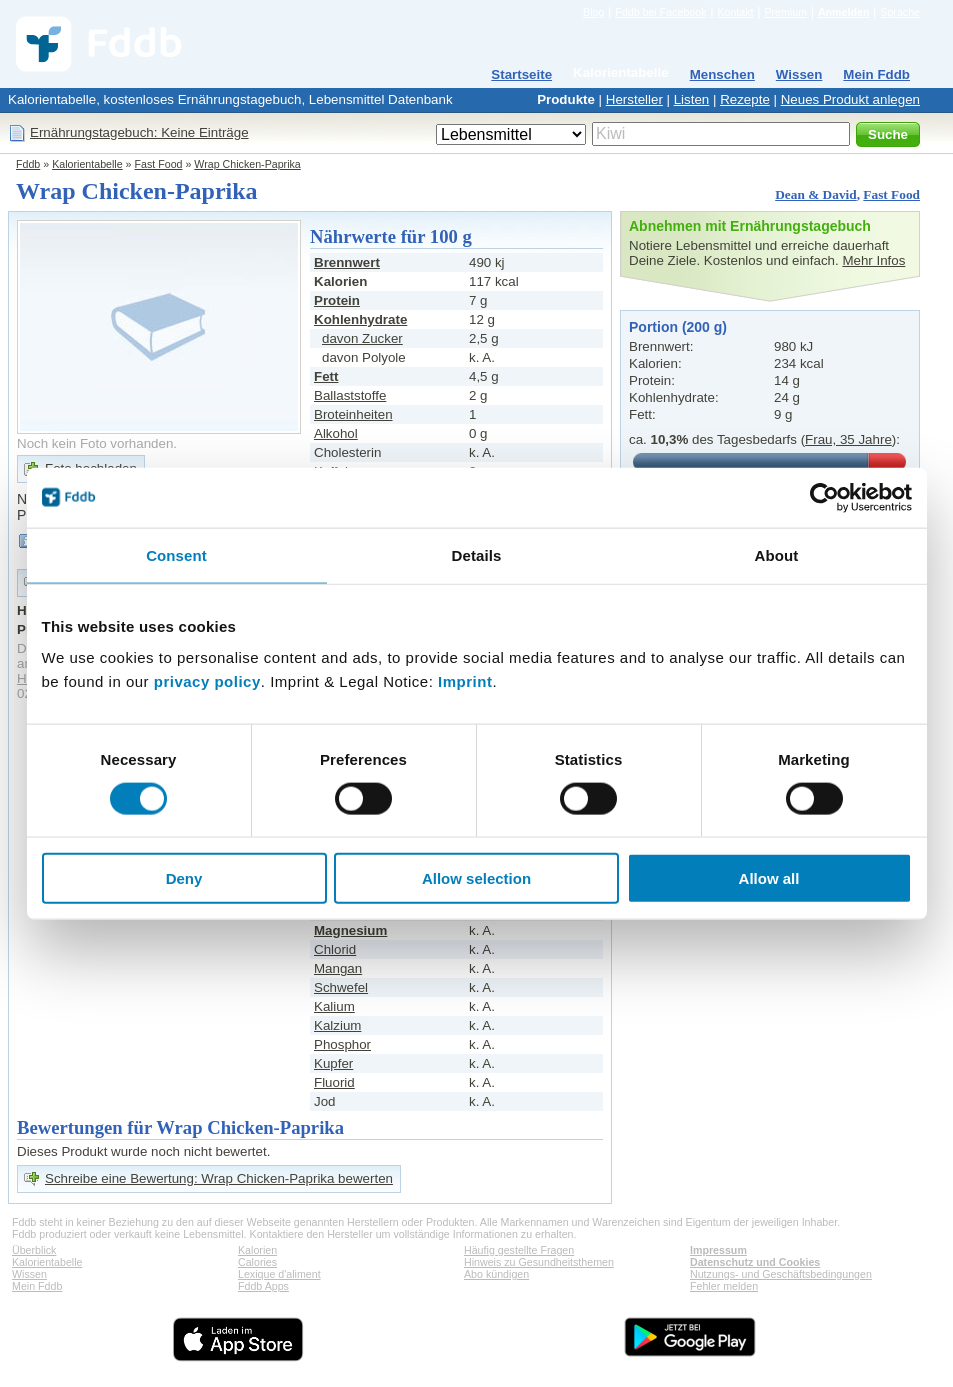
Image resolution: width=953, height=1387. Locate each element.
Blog (593, 12)
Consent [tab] (176, 554)
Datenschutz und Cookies (755, 1262)
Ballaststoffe (350, 395)
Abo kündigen (496, 1274)
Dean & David (815, 194)
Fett (326, 376)
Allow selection (476, 878)
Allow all (769, 878)
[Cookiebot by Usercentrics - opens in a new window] (824, 497)
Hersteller (634, 99)
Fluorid (334, 1082)
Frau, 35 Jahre (848, 439)
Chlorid (335, 949)
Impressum (718, 1250)
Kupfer (333, 1063)
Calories (257, 1262)
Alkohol (336, 433)
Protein (337, 300)
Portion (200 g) (678, 327)
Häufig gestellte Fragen (519, 1250)
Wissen (799, 74)
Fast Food (159, 164)
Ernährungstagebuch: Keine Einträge (139, 132)
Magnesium (350, 930)
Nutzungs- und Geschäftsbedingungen (781, 1274)
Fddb (28, 164)
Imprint (465, 681)
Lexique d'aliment (279, 1274)
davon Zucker (362, 338)
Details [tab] (477, 554)
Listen (692, 99)
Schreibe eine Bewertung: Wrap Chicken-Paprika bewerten (219, 1178)
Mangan (338, 968)
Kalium (334, 1006)
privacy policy (207, 681)
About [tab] (777, 554)
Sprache (900, 12)
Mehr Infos (873, 260)
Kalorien (257, 1250)
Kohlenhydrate (360, 319)
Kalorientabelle (621, 72)
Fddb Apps (263, 1286)
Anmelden (844, 12)
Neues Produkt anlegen (850, 99)
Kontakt (735, 12)
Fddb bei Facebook (660, 12)
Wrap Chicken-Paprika (247, 164)
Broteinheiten (353, 414)
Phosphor (342, 1044)
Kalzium (337, 1025)
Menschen (722, 74)
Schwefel (341, 987)
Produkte (566, 99)
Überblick (34, 1250)
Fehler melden (724, 1286)
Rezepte (745, 99)
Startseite (521, 74)
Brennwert (347, 262)
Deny (184, 878)
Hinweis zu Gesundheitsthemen (539, 1262)
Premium (785, 12)
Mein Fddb (876, 74)
